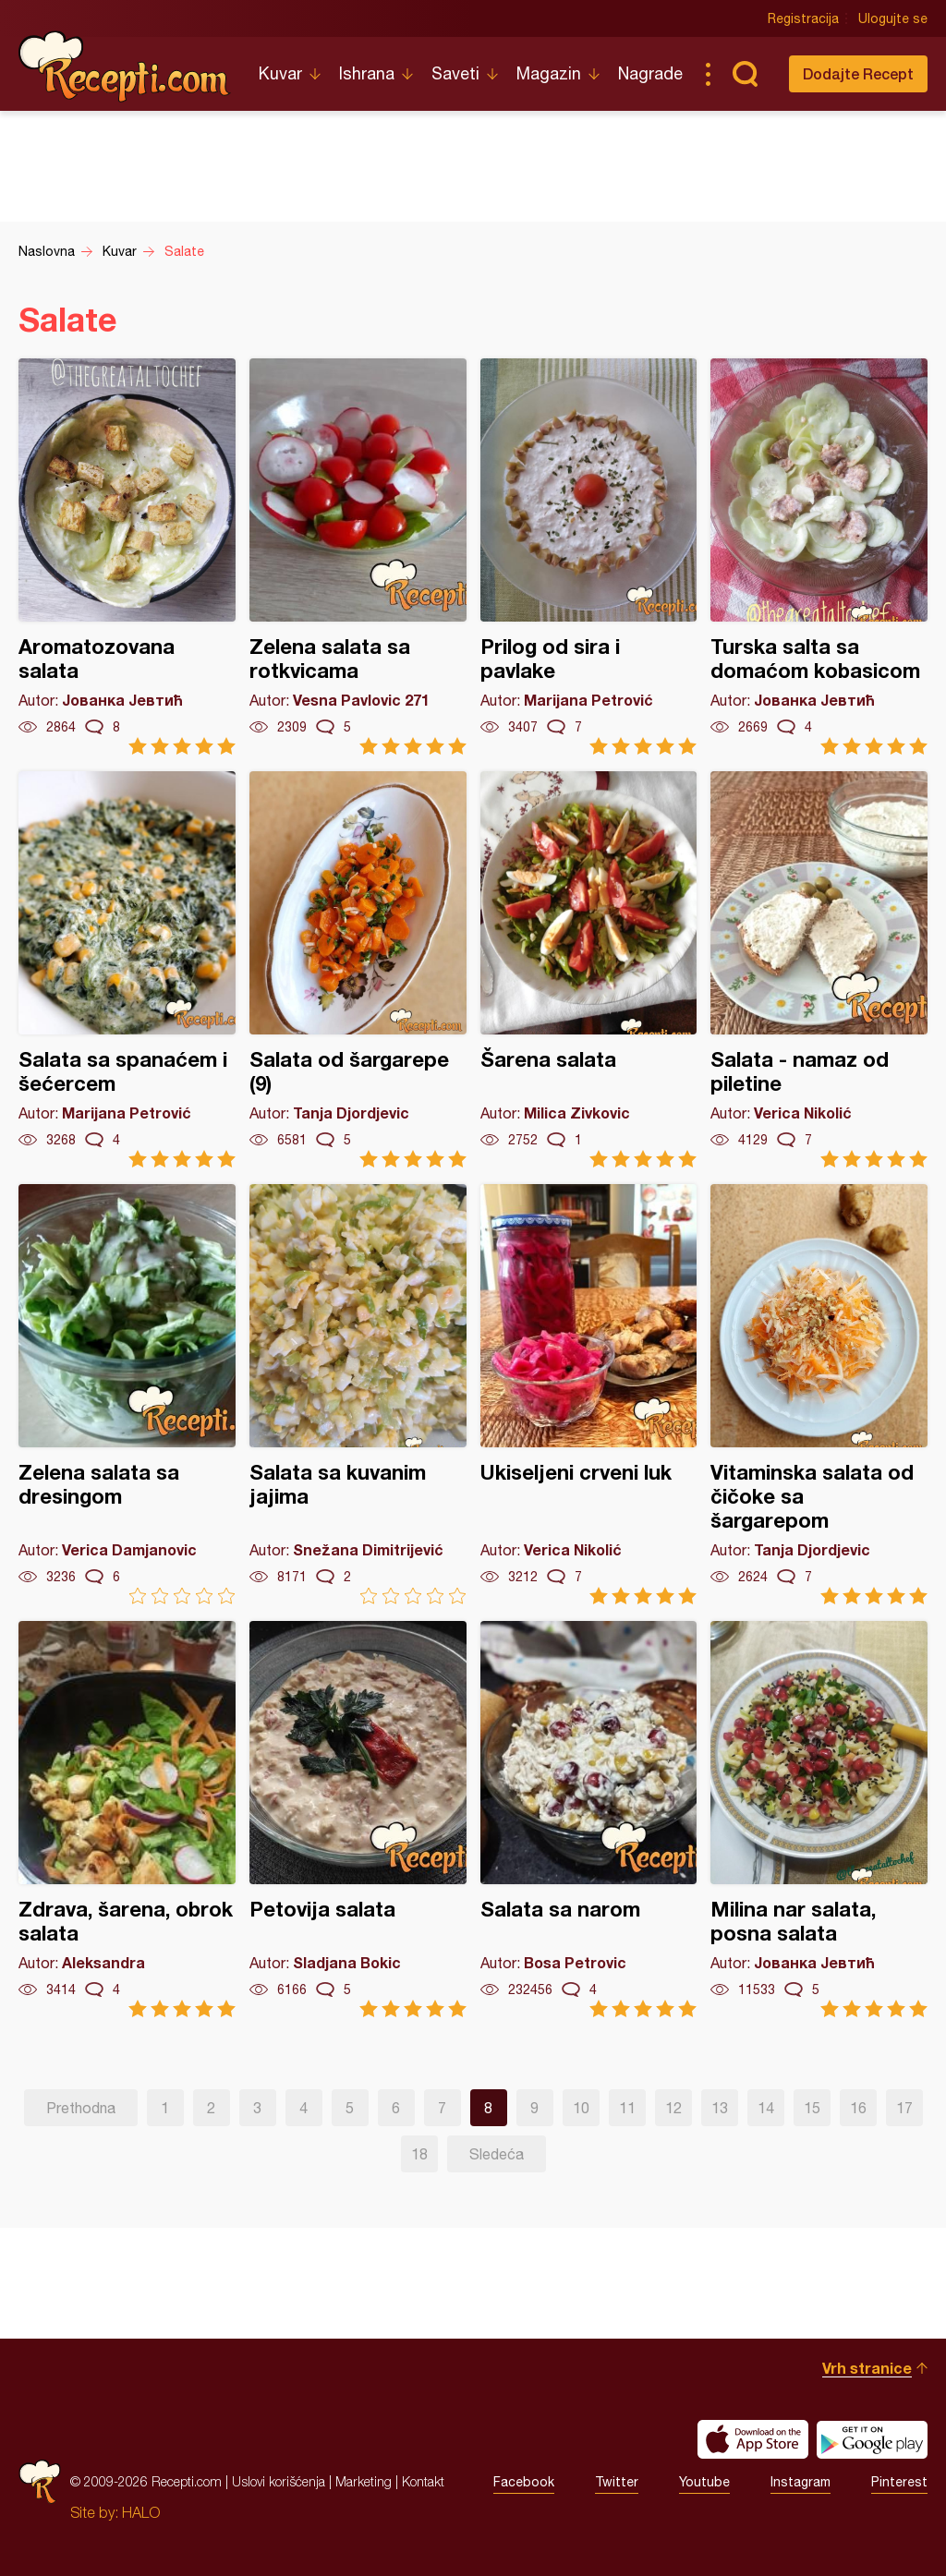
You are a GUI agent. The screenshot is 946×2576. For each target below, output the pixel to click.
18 (419, 2154)
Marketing (363, 2481)
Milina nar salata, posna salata (819, 1819)
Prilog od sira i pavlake (588, 556)
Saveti (455, 73)
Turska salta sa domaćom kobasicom (819, 556)
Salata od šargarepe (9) (358, 969)
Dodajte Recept (858, 73)
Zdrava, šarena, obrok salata (127, 1819)
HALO (141, 2512)
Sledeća (496, 2154)
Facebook (523, 2481)
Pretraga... (745, 74)
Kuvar (280, 73)
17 (904, 2107)
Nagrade (650, 73)
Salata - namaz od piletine (819, 969)
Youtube (704, 2481)
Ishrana (366, 73)
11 (627, 2107)
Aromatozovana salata (127, 556)
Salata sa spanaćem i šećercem (127, 969)
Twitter (616, 2481)
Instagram (800, 2481)
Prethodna (80, 2107)
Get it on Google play (872, 2439)
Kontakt (423, 2481)
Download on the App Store (752, 2439)
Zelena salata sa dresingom (127, 1394)
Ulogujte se (893, 18)
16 (858, 2107)
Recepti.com (124, 66)
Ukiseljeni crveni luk (588, 1394)
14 (766, 2107)
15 (812, 2107)
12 (673, 2107)
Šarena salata (588, 969)
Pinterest (899, 2481)
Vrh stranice (867, 2367)
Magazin (548, 73)
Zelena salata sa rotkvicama (358, 556)
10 (581, 2107)
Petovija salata (358, 1819)
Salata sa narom (588, 1819)
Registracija (803, 18)
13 (719, 2107)
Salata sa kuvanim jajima (358, 1394)
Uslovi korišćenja (278, 2481)
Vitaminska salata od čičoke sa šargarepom (819, 1394)
